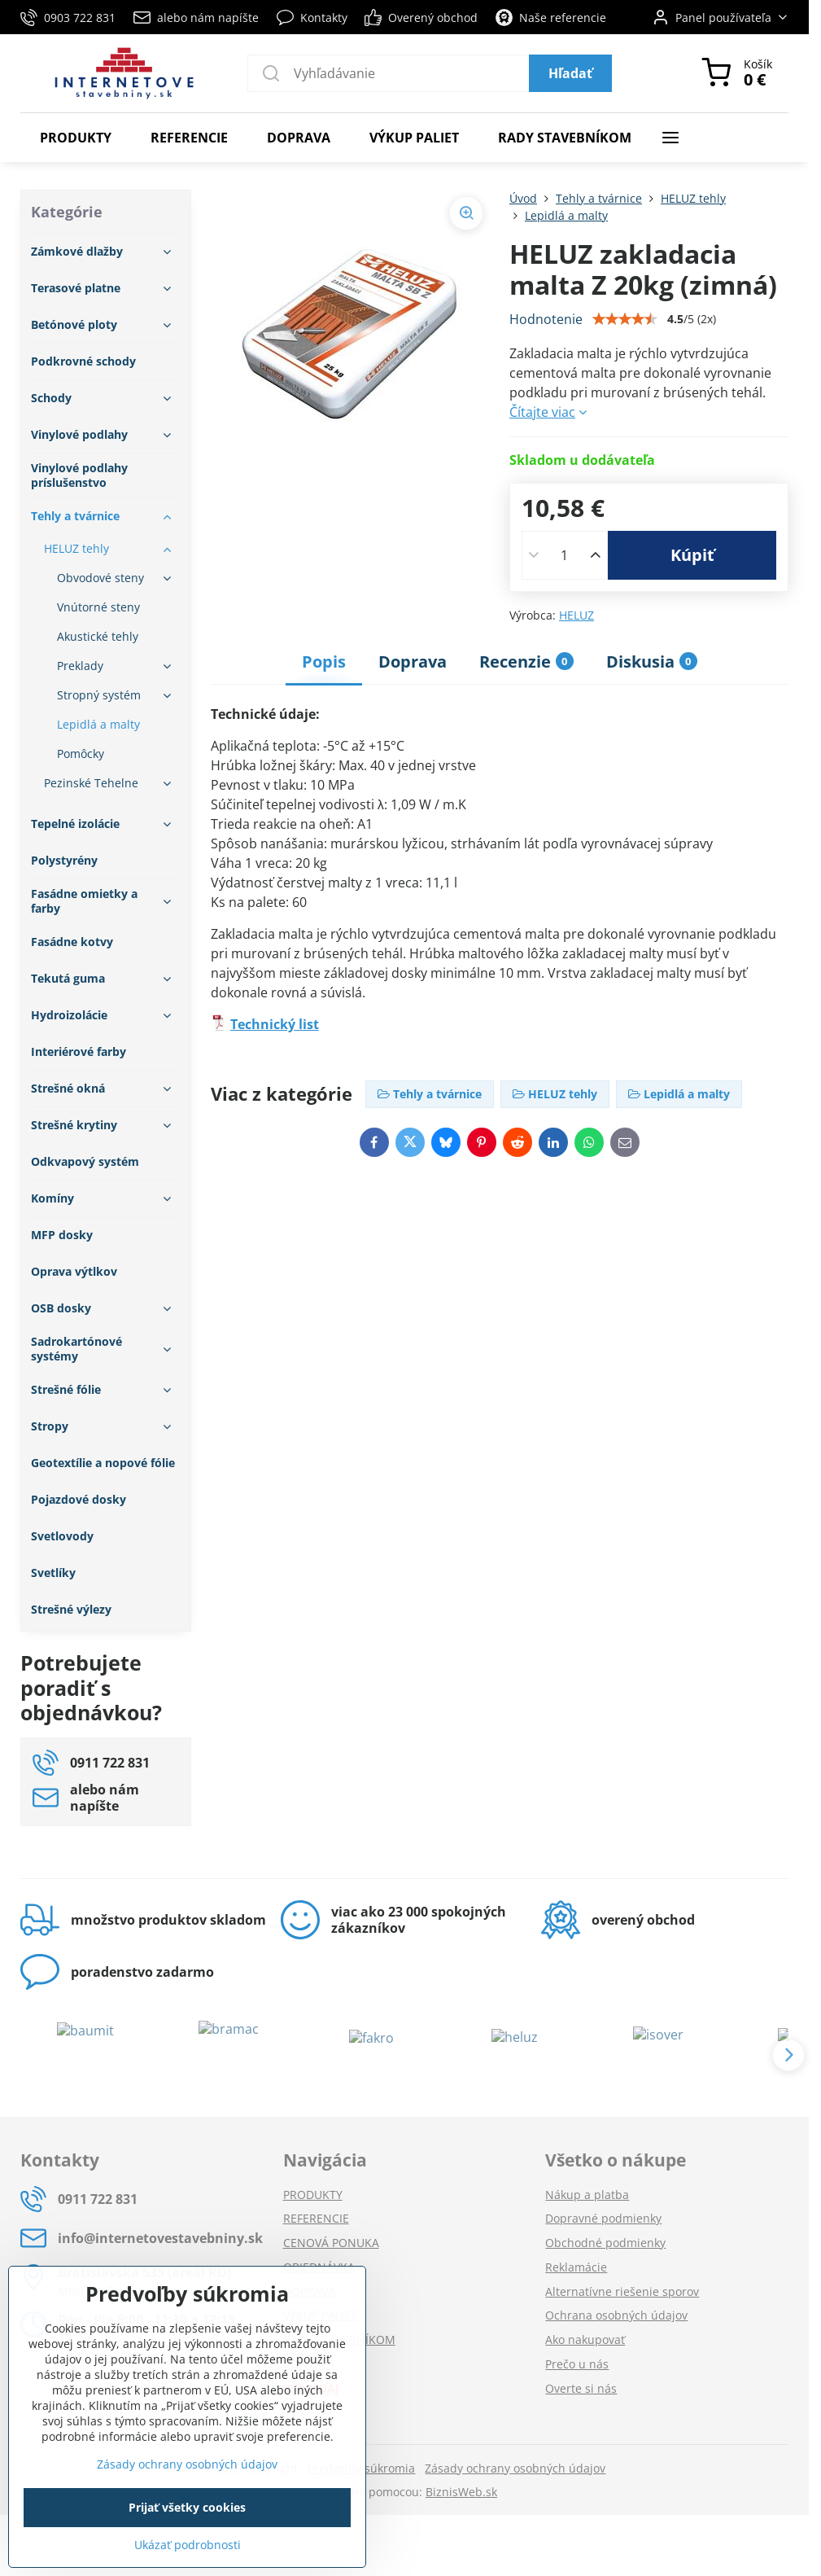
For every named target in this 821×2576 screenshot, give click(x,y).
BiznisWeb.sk (461, 2491)
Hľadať (570, 73)
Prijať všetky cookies (187, 2507)
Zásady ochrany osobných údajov (515, 2468)
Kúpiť (692, 555)
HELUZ (576, 615)
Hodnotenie (546, 319)
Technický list (274, 1024)
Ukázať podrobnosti (187, 2544)
